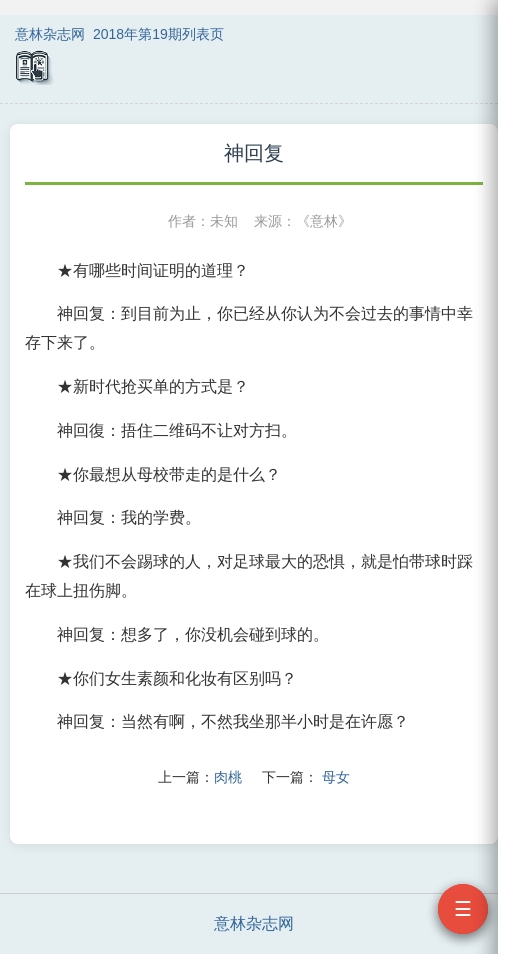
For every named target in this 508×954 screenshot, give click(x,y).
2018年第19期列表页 (158, 34)
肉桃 (228, 777)
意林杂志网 (50, 34)
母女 (336, 777)
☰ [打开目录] (463, 909)
